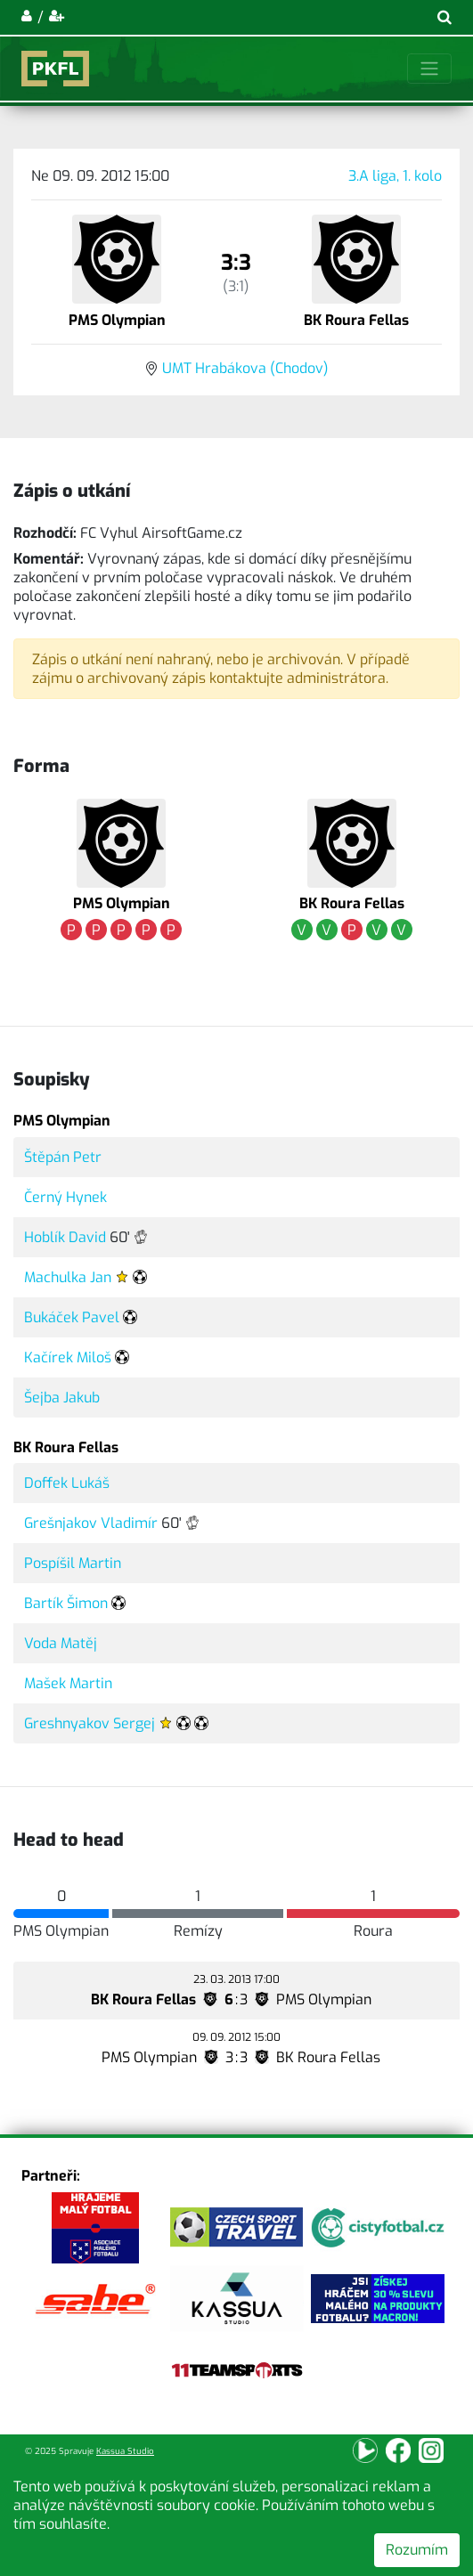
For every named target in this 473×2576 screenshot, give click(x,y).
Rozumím (417, 2549)
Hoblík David (65, 1237)
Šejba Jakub (62, 1397)
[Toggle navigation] (429, 68)
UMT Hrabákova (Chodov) (245, 368)
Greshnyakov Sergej (89, 1723)
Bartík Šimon (66, 1603)
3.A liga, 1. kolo (395, 176)
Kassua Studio (125, 2451)
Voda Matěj (60, 1643)
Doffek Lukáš (67, 1483)
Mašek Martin (68, 1683)
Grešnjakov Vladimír (91, 1523)
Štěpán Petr (63, 1157)
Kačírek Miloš (67, 1357)
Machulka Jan (67, 1277)
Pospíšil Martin (72, 1563)
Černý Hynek (65, 1197)
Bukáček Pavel (71, 1317)
